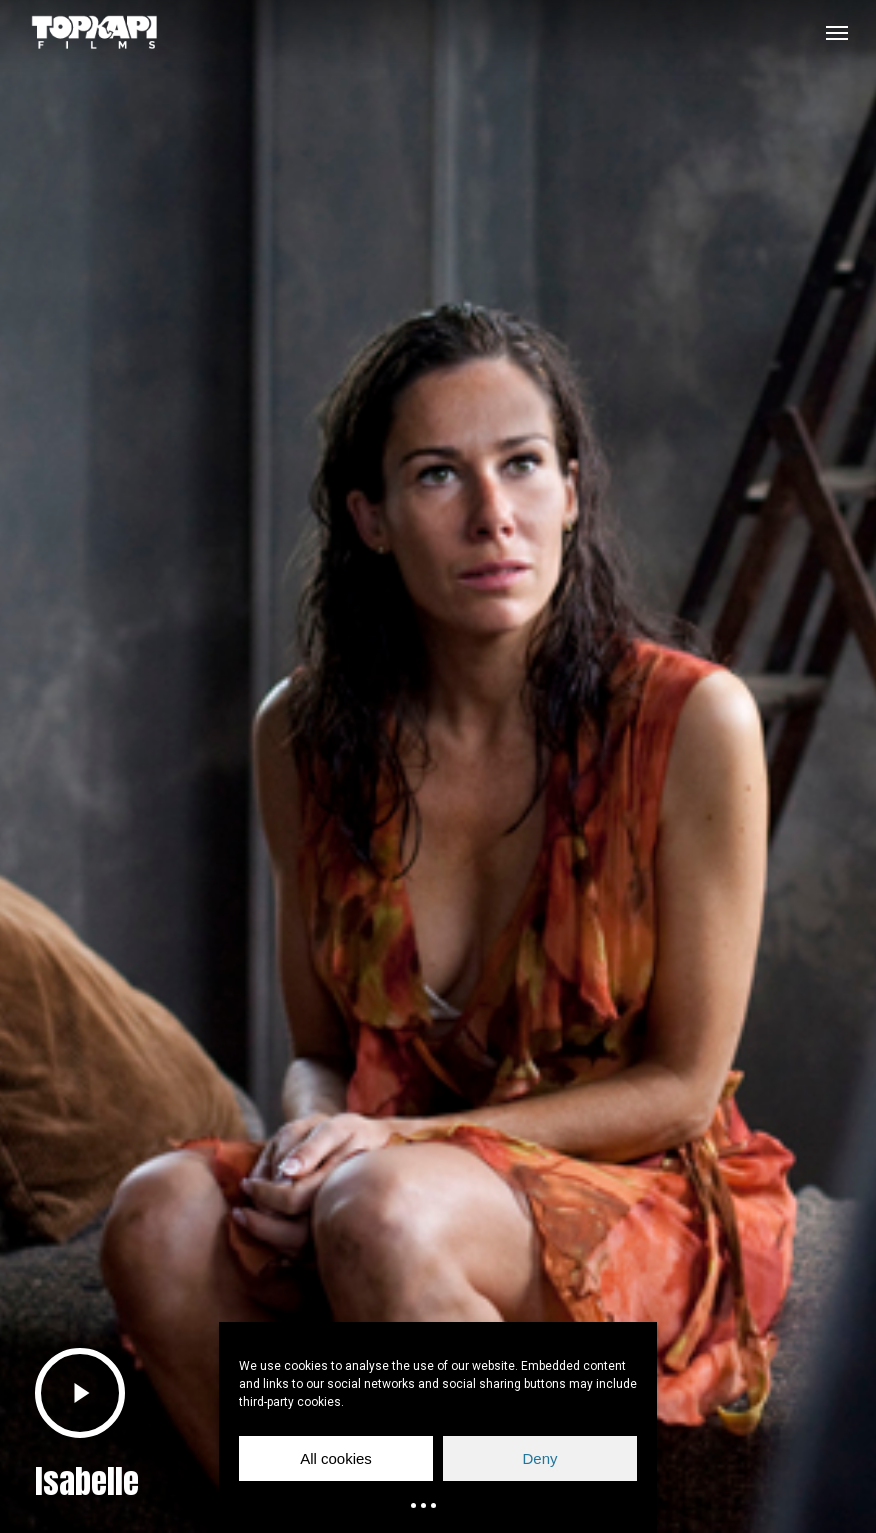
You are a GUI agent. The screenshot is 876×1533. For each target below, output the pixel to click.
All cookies (336, 1458)
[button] (837, 32)
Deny (539, 1458)
